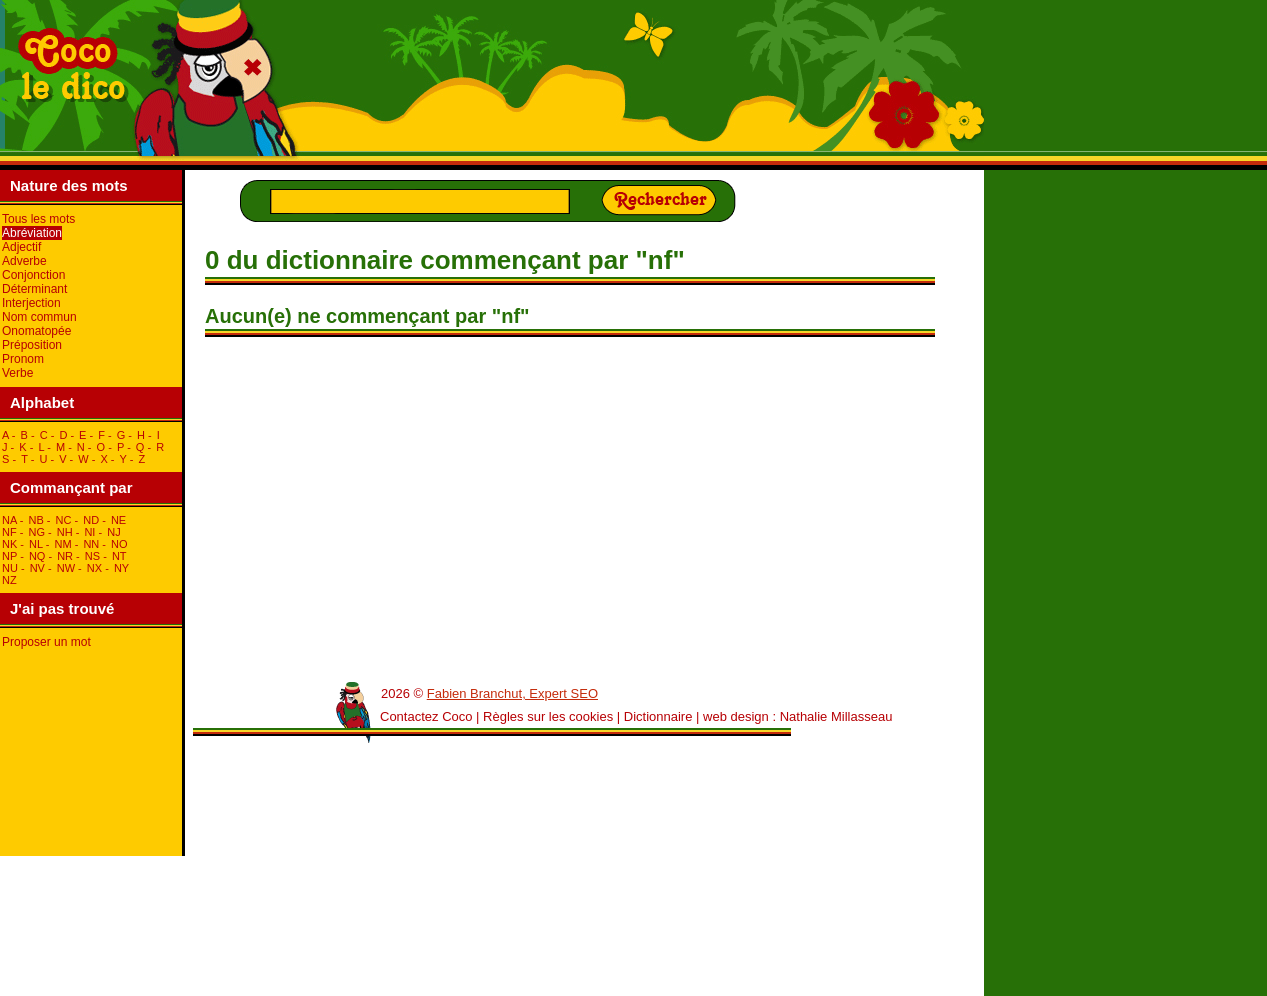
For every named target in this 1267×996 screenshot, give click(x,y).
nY (121, 568)
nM (63, 544)
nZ (9, 580)
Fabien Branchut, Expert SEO (512, 693)
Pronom (23, 359)
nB (35, 520)
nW (66, 568)
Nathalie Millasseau (836, 716)
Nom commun (39, 317)
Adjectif (21, 247)
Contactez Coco (426, 716)
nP (9, 556)
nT (119, 556)
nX (94, 568)
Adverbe (24, 261)
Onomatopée (36, 331)
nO (119, 544)
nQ (37, 556)
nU (10, 568)
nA (9, 520)
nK (9, 544)
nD (91, 520)
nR (65, 556)
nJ (113, 532)
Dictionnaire (658, 716)
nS (92, 556)
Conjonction (33, 275)
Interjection (31, 303)
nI (89, 532)
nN (91, 544)
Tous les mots (38, 219)
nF (9, 532)
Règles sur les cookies (548, 716)
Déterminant (34, 289)
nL (36, 544)
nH (65, 532)
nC (64, 520)
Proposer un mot (46, 642)
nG (36, 532)
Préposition (32, 345)
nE (118, 520)
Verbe (17, 373)
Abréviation (32, 233)
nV (37, 568)
